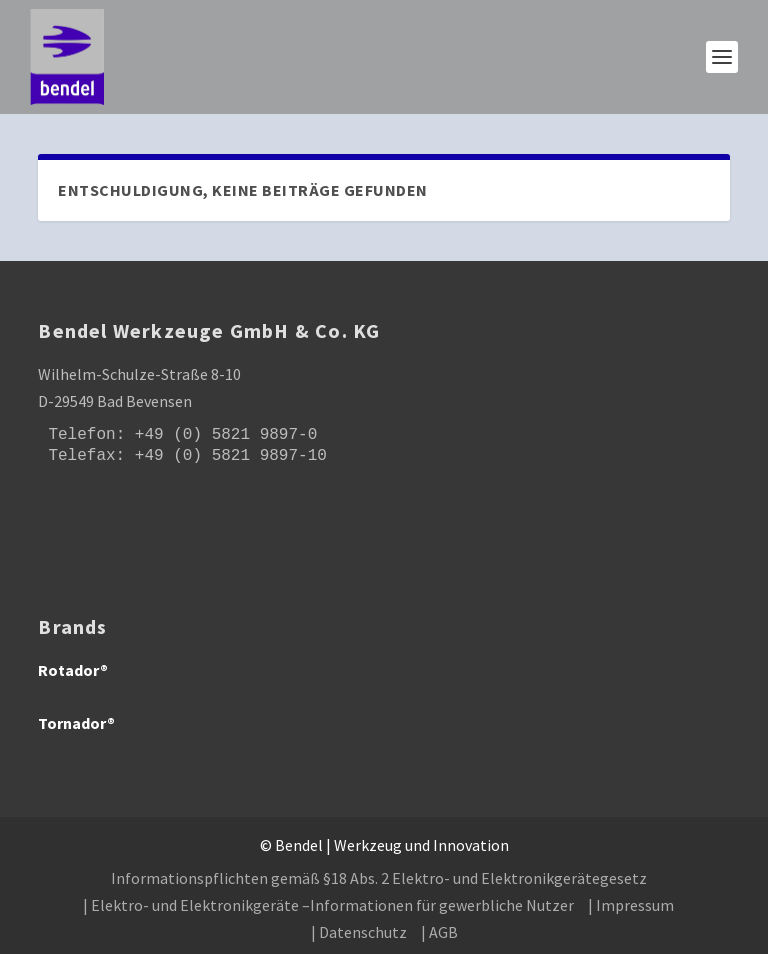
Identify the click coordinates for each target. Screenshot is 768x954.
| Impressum (631, 905)
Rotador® (73, 670)
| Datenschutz (359, 932)
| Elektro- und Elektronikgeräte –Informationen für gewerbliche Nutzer (328, 905)
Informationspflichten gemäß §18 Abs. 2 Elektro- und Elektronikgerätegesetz (379, 878)
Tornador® (76, 723)
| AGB (439, 932)
